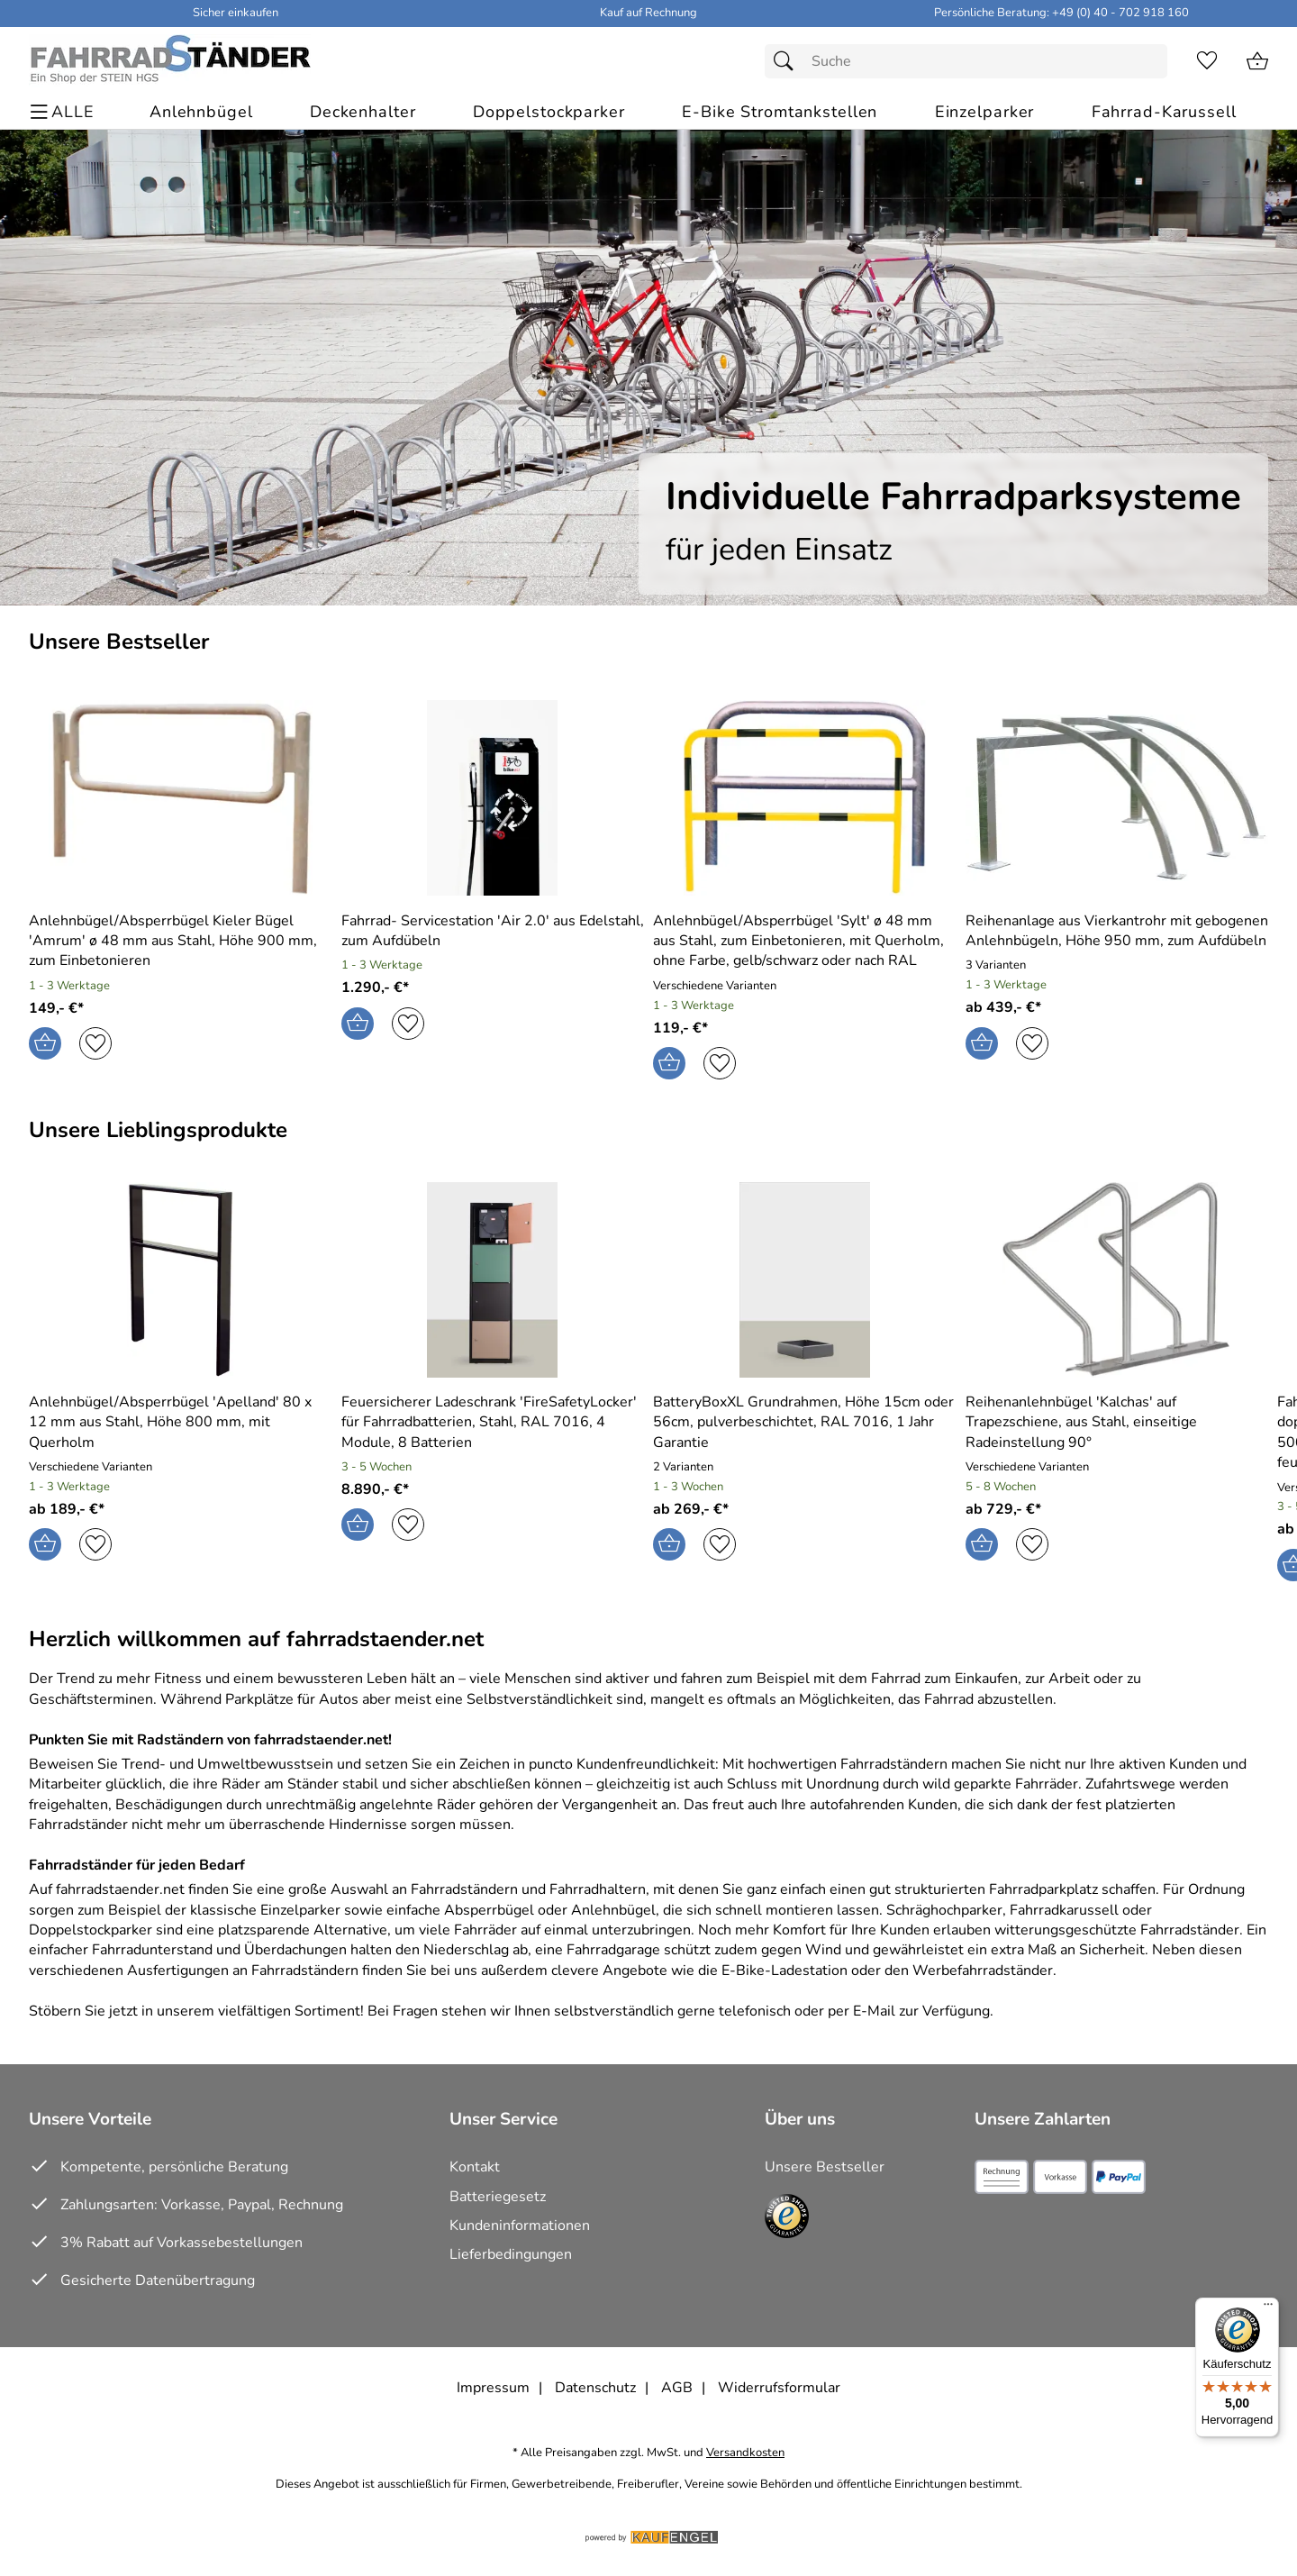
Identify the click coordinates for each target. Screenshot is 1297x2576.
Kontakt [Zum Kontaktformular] (474, 2167)
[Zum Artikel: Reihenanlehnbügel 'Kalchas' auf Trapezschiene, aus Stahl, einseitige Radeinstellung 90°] (1117, 1422)
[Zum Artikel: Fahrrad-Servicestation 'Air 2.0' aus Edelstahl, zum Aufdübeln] (493, 931)
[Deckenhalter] (363, 112)
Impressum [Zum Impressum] (493, 2388)
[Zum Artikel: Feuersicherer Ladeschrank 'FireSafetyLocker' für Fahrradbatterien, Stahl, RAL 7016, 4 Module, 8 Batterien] (493, 1282)
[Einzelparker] (985, 112)
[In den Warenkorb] (45, 1043)
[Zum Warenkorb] (1257, 61)
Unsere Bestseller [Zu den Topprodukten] (824, 2167)
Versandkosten (745, 2453)
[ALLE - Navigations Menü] (64, 112)
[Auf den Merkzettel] (95, 1043)
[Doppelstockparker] (549, 112)
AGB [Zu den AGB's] (677, 2388)
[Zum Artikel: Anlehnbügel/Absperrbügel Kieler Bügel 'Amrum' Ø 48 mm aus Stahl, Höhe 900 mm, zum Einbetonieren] (180, 941)
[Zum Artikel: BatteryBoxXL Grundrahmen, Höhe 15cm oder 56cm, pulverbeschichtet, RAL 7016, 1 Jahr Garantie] (805, 1422)
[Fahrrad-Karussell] (1164, 112)
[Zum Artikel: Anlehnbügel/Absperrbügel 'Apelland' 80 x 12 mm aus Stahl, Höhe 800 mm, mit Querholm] (180, 1282)
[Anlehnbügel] (201, 112)
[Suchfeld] (966, 61)
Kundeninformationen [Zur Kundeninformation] (519, 2225)
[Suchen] (788, 61)
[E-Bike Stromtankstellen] (779, 112)
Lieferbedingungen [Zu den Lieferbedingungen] (510, 2254)
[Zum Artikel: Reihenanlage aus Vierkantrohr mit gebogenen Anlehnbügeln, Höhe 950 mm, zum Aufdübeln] (1117, 931)
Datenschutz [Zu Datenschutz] (595, 2388)
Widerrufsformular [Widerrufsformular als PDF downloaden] (779, 2388)
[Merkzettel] (1207, 61)
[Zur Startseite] (170, 61)
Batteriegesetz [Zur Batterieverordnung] (497, 2197)
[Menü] (1268, 2308)
